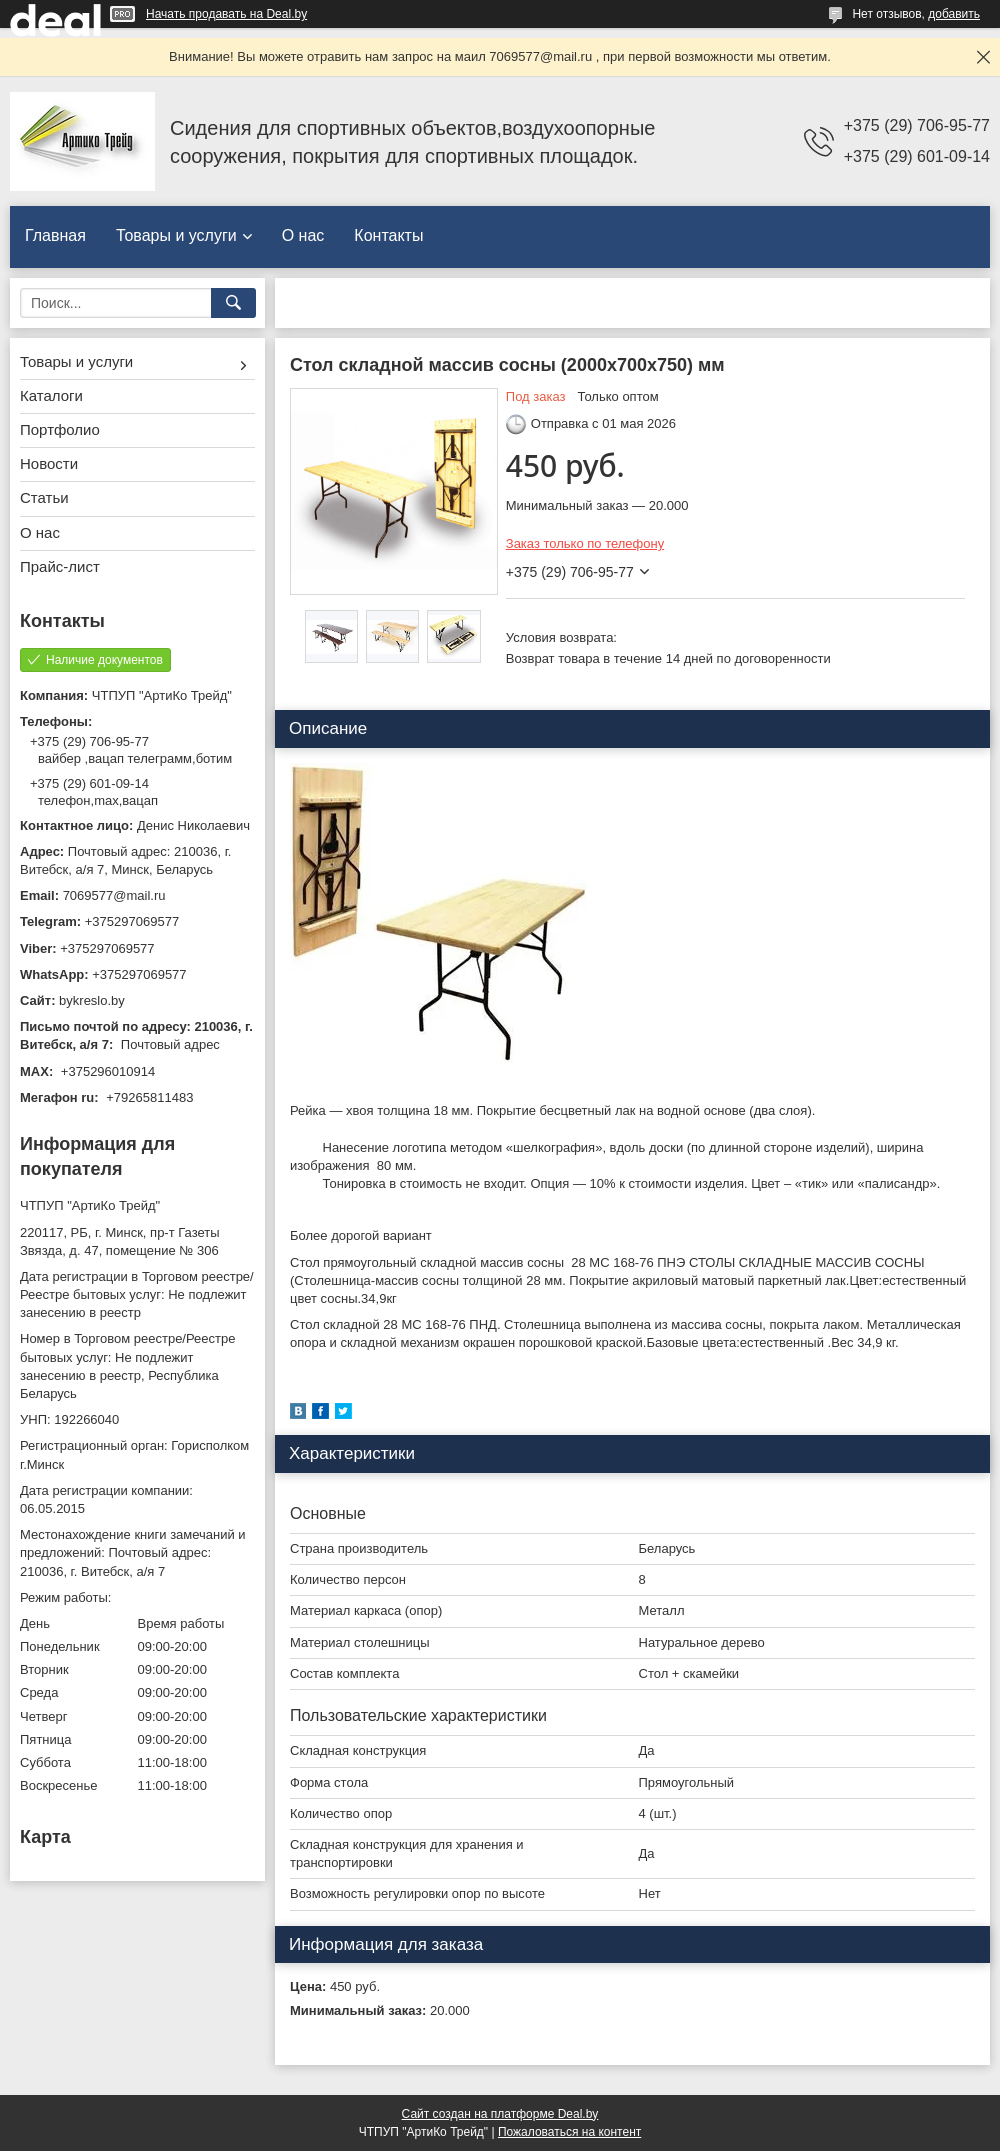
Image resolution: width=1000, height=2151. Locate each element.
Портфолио (60, 429)
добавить (954, 14)
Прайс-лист (60, 566)
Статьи (44, 497)
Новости (49, 463)
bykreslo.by (92, 1000)
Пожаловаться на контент (569, 2132)
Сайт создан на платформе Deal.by (500, 2114)
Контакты (388, 235)
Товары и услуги (176, 235)
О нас (303, 235)
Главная (55, 235)
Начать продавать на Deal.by (226, 14)
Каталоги (51, 395)
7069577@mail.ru (114, 895)
